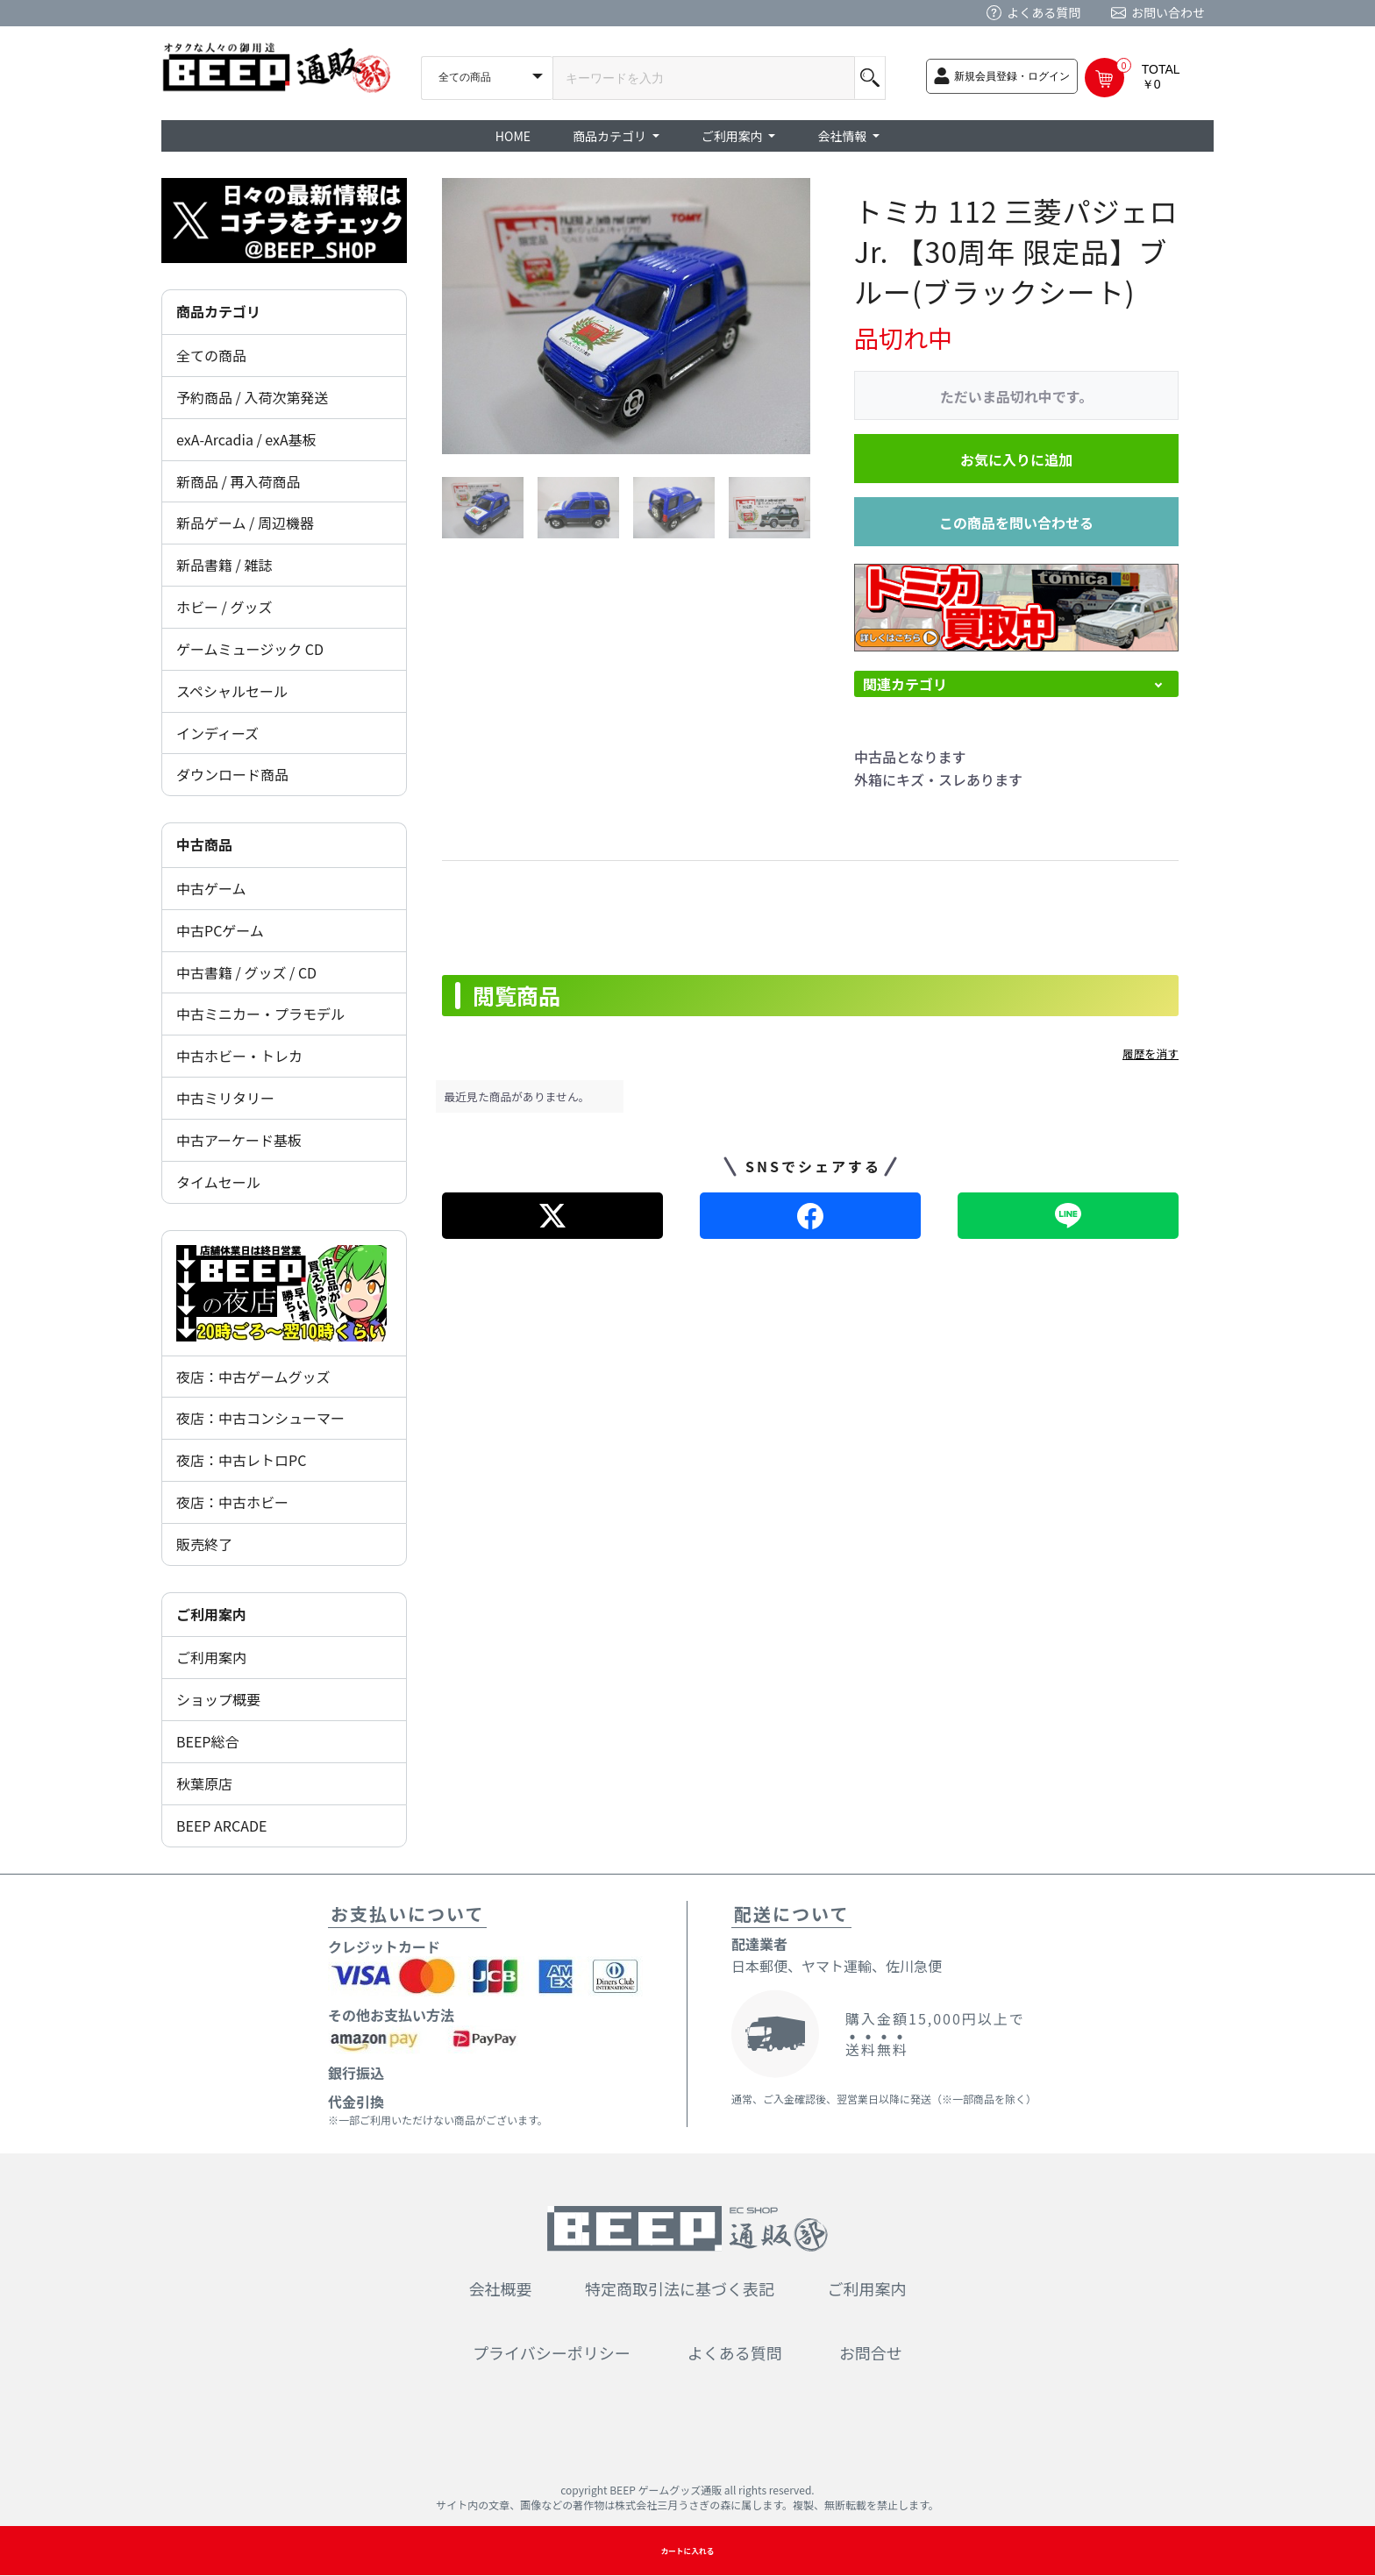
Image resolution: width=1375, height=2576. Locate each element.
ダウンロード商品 (232, 774)
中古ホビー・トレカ (239, 1055)
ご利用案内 (211, 1657)
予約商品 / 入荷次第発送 (252, 397)
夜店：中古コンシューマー (260, 1417)
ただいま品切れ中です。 (1016, 396)
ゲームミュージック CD (250, 648)
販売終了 (204, 1544)
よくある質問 (1043, 12)
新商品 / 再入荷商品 (238, 481)
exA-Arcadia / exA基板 (246, 439)
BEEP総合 (207, 1741)
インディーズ (217, 733)
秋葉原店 (204, 1783)
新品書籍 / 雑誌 (224, 564)
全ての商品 (211, 355)
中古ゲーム (211, 888)
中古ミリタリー (225, 1097)
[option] (626, 316)
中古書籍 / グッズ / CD (246, 972)
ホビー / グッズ (224, 606)
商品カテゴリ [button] (611, 136)
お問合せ (870, 2352)
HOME (513, 136)
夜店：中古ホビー (232, 1501)
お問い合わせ (1168, 12)
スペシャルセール (232, 690)
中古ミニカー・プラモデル (260, 1013)
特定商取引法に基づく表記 (679, 2288)
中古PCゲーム (220, 930)
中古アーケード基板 (239, 1139)
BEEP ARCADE (221, 1825)
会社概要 (500, 2288)
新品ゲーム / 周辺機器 (245, 522)
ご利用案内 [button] (734, 136)
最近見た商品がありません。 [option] (517, 1096)
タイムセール (218, 1181)
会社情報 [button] (843, 136)
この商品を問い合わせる (1016, 522)
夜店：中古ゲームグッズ (253, 1376)
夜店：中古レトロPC (241, 1459)
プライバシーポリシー (552, 2352)
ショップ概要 (218, 1699)
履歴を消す (1150, 1053)
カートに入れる (687, 2551)
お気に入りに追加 (1016, 459)
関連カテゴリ (905, 683)
